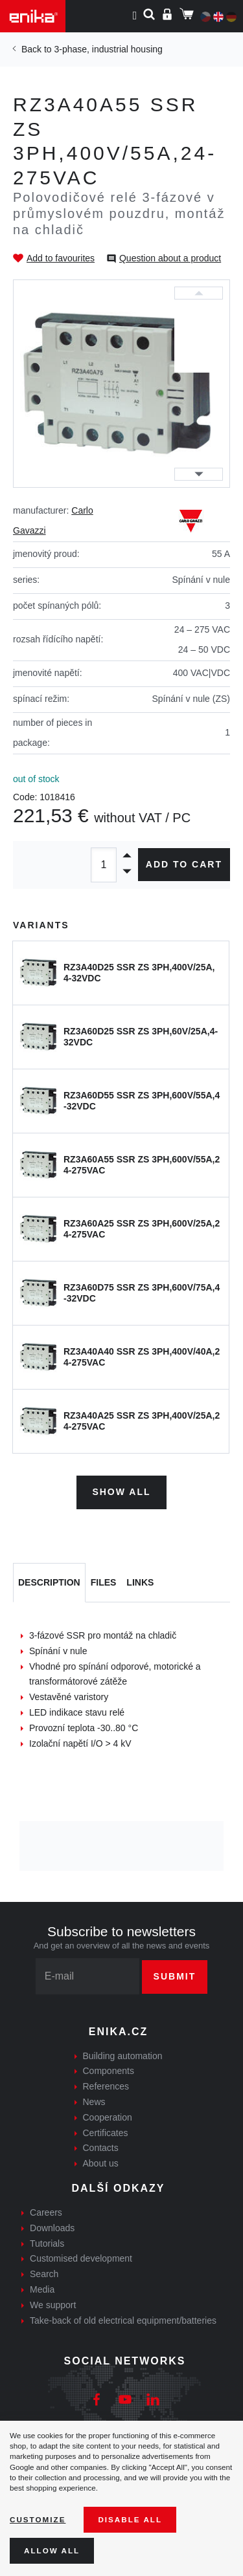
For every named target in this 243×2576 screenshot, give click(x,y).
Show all (121, 1492)
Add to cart (184, 864)
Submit (175, 1976)
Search (44, 2274)
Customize (37, 2519)
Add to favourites (61, 258)
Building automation (123, 2056)
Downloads (52, 2228)
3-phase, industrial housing (108, 49)
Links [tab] (140, 1582)
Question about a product (170, 258)
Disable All (130, 2519)
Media (42, 2289)
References (106, 2086)
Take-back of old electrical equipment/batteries (123, 2320)
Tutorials (47, 2243)
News (94, 2102)
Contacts (101, 2148)
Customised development (81, 2258)
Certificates (105, 2133)
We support (53, 2305)
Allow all (52, 2550)
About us (101, 2163)
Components (108, 2071)
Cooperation (107, 2117)
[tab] (49, 1583)
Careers (46, 2212)
